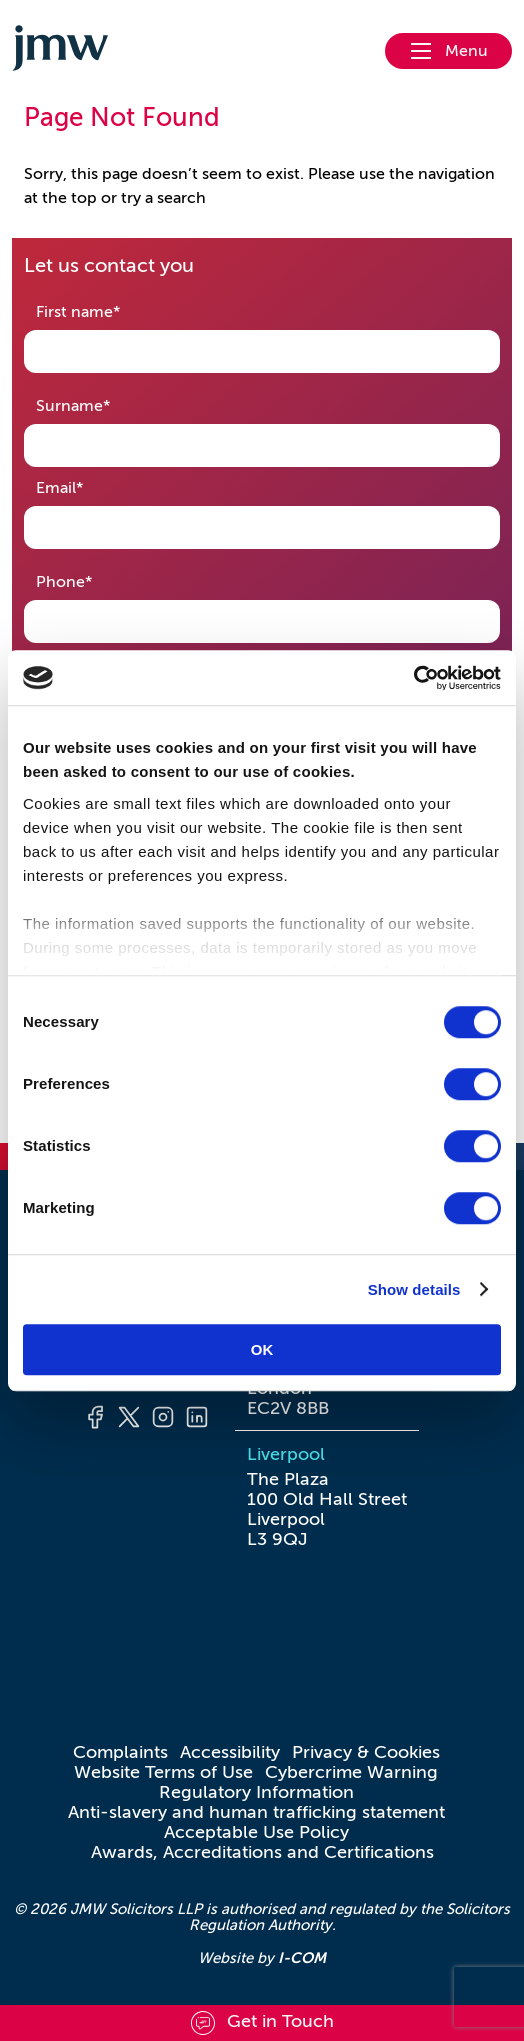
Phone (95, 580)
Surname (104, 404)
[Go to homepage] (60, 51)
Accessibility (230, 1752)
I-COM (302, 1957)
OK (262, 1349)
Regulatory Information (256, 1792)
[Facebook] (95, 1420)
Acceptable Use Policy (256, 1832)
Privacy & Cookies (366, 1752)
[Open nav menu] (448, 51)
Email (91, 486)
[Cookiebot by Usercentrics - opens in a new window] (413, 678)
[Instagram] (163, 1420)
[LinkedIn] (197, 1420)
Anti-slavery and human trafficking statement (256, 1812)
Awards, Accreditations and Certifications (262, 1852)
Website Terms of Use (163, 1772)
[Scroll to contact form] (262, 2023)
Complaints (120, 1752)
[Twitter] (129, 1420)
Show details (414, 1289)
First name (109, 310)
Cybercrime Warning (351, 1772)
